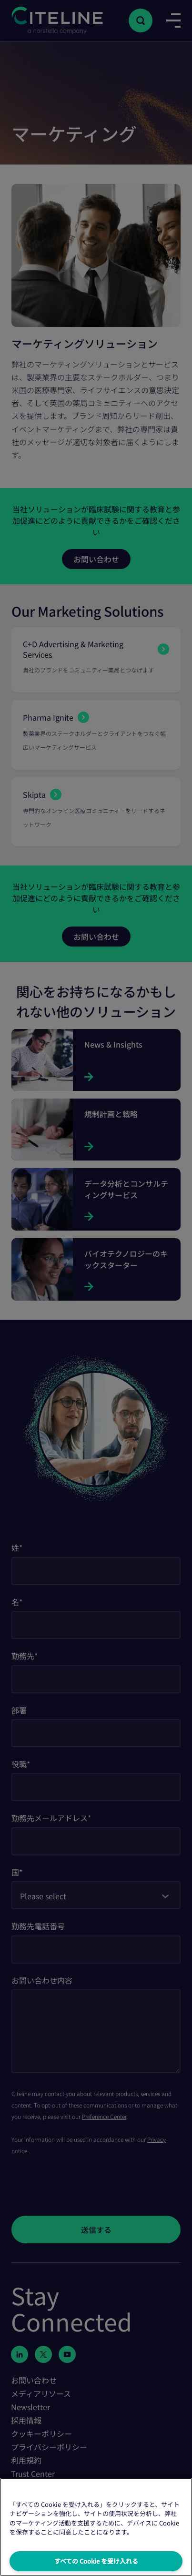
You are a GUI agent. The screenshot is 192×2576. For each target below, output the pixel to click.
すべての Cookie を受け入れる (96, 2561)
